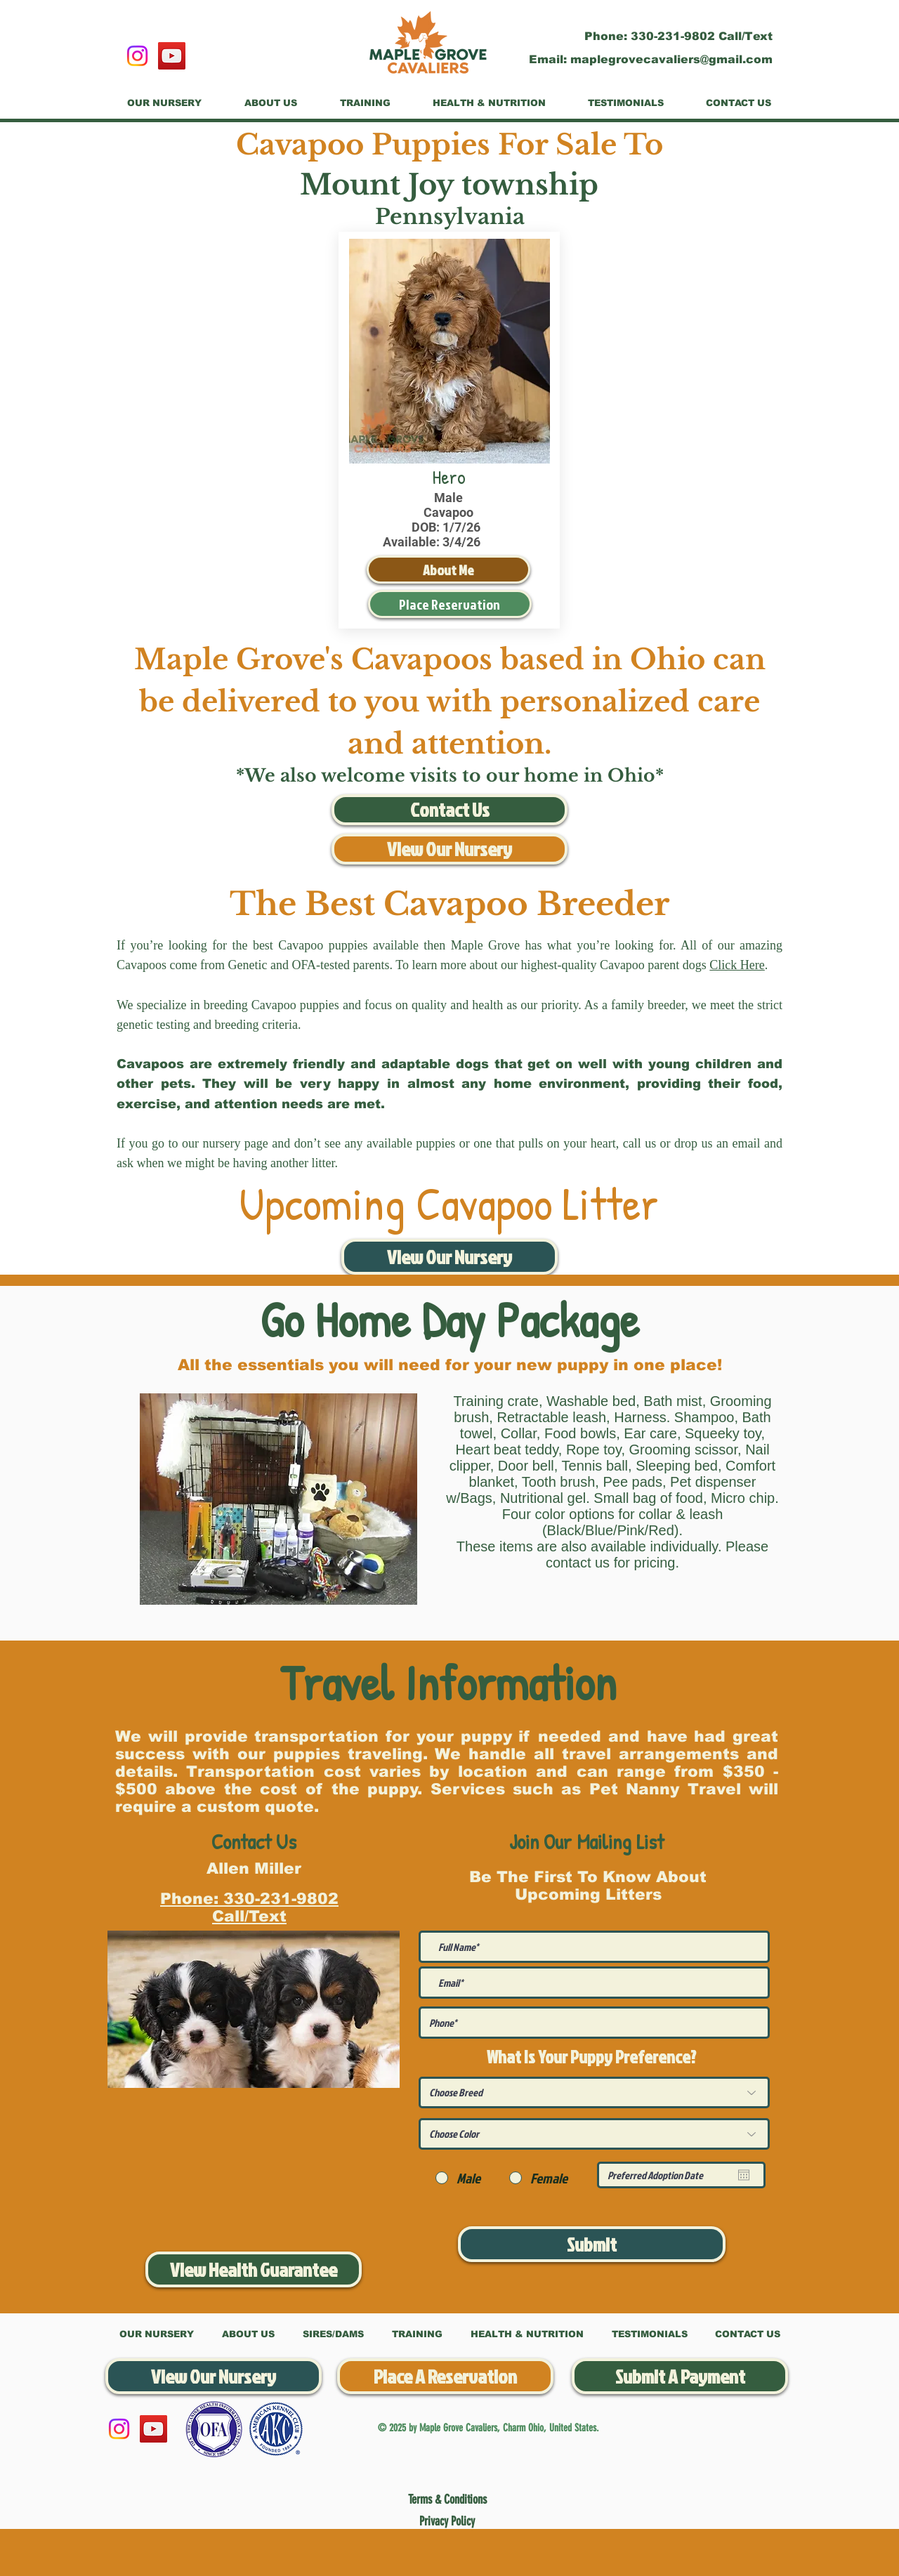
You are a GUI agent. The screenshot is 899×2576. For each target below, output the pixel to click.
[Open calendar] (743, 2175)
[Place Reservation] (450, 604)
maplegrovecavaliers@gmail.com (671, 59)
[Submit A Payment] (680, 2376)
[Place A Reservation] (445, 2376)
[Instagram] (137, 56)
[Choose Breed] (594, 2092)
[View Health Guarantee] (253, 2269)
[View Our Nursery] (449, 849)
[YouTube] (171, 56)
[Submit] (592, 2244)
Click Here (736, 965)
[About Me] (448, 570)
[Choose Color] (594, 2134)
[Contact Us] (449, 809)
